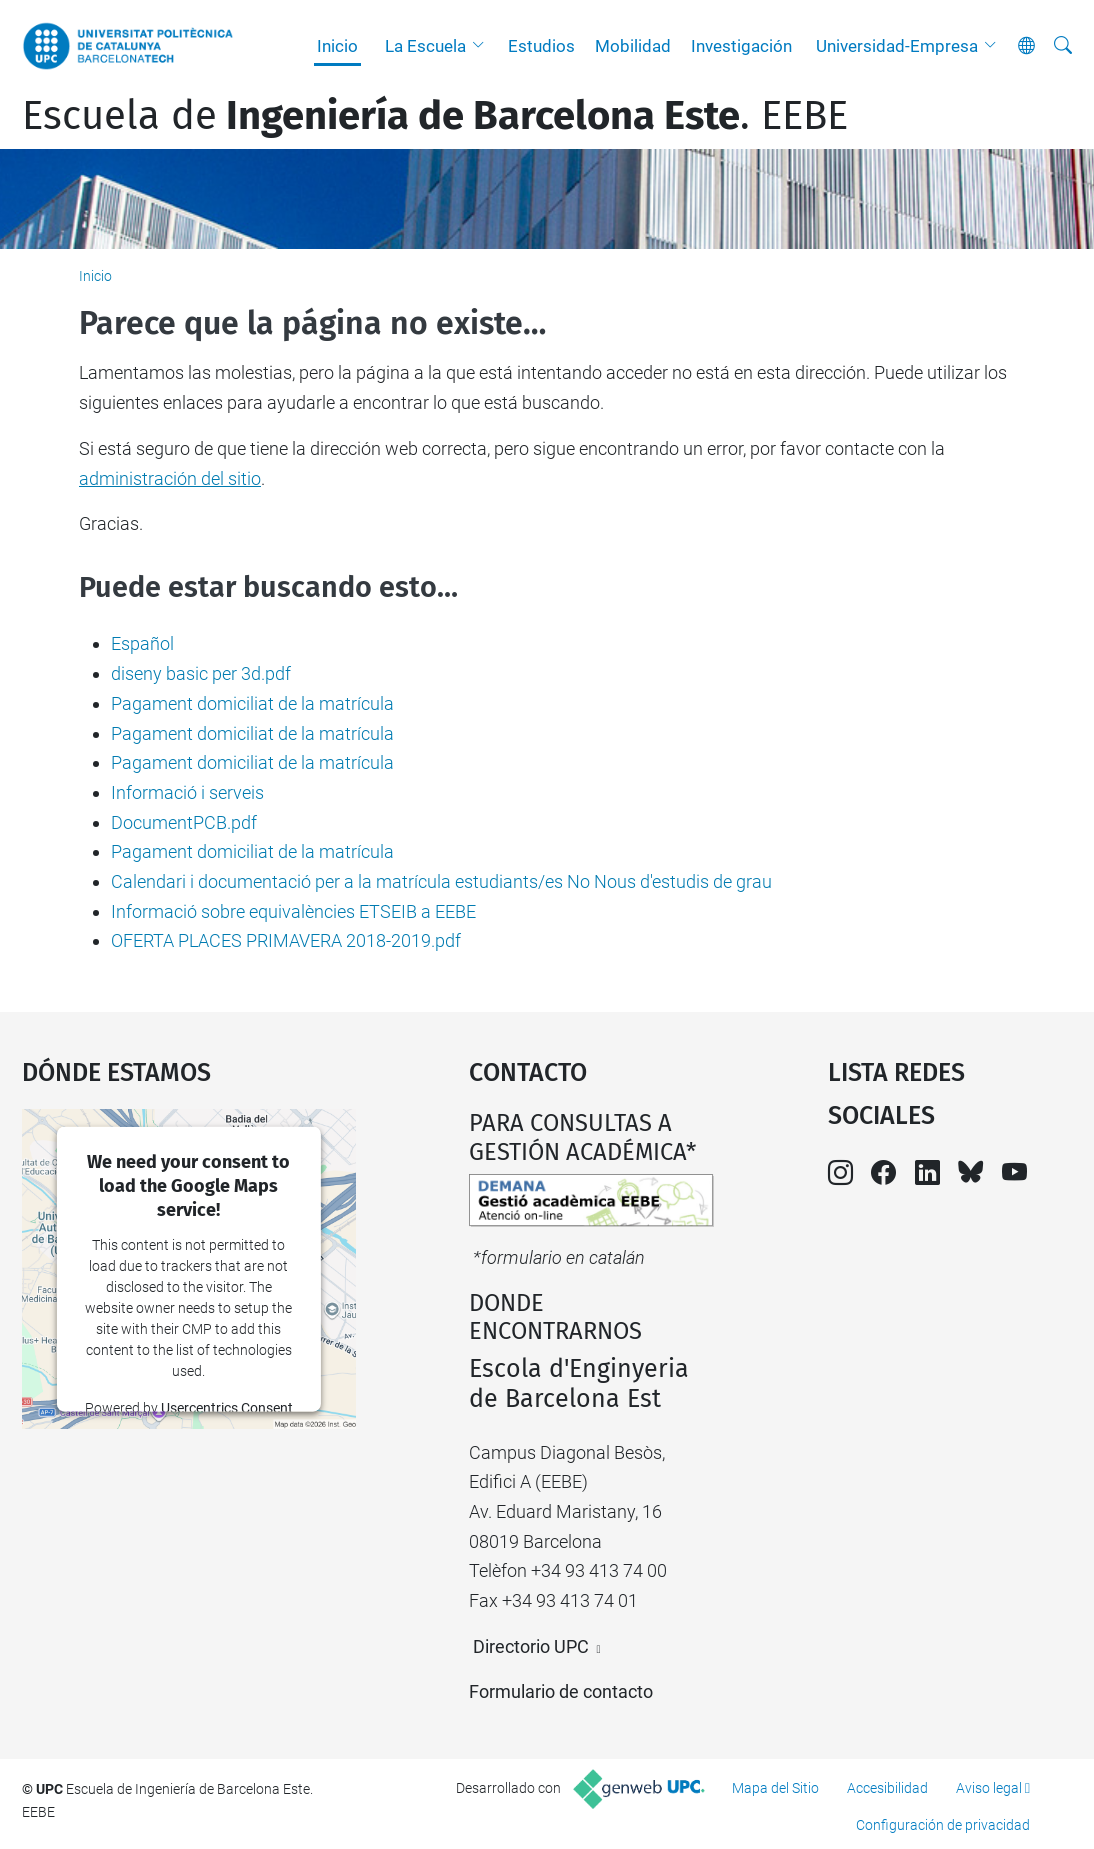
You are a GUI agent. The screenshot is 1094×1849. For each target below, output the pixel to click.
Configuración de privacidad (943, 1825)
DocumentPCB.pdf (184, 822)
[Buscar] (1063, 46)
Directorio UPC (531, 1646)
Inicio (337, 46)
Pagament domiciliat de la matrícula (252, 703)
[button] (483, 46)
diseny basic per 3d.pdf (201, 673)
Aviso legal (989, 1788)
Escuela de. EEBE (435, 116)
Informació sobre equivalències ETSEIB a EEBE (293, 911)
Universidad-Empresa (897, 46)
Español (142, 643)
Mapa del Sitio (775, 1788)
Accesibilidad (887, 1788)
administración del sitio (170, 478)
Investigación (741, 46)
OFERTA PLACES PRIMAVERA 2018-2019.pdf (286, 940)
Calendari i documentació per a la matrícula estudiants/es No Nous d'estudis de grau (441, 881)
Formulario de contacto (561, 1691)
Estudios (541, 46)
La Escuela (425, 46)
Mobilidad (633, 46)
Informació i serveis (187, 792)
